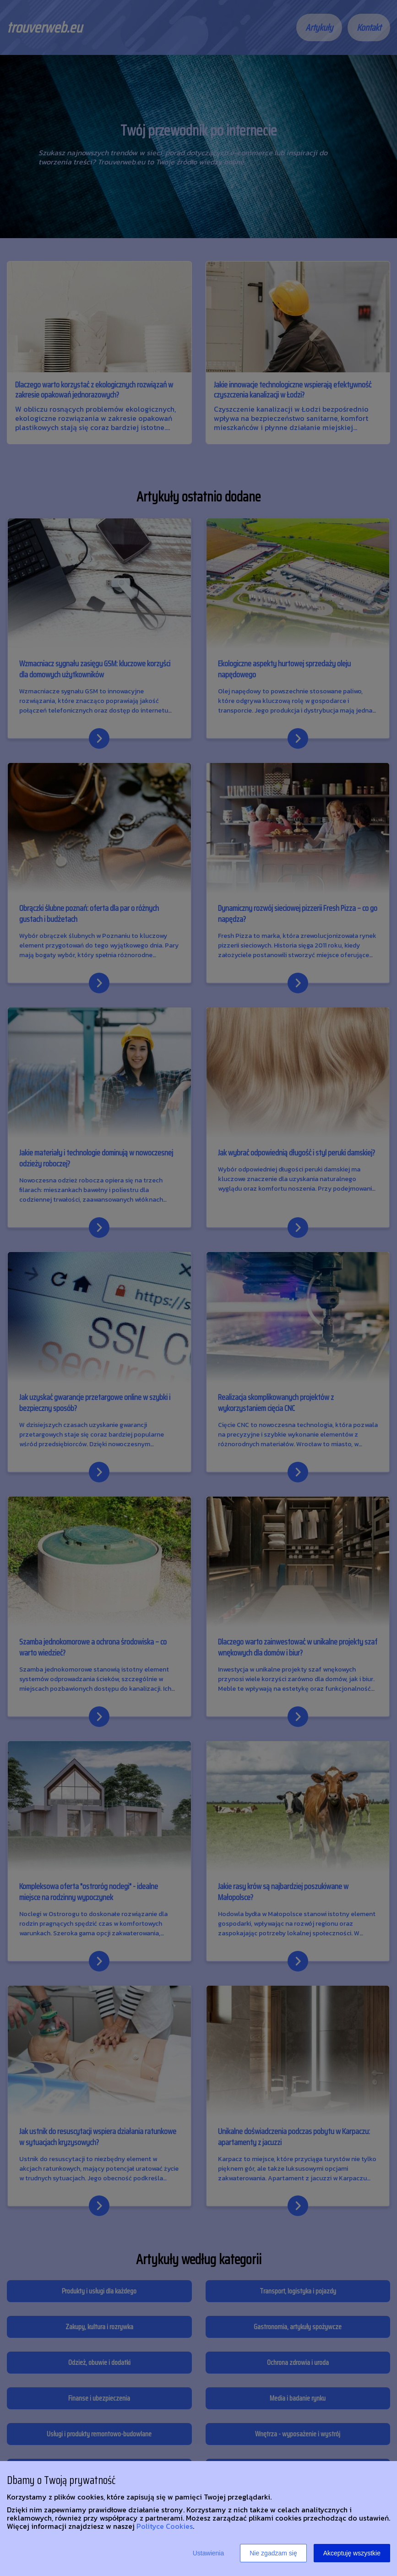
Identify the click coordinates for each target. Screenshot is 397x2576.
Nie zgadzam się (273, 2553)
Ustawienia (208, 2553)
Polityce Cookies (164, 2526)
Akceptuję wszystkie (352, 2553)
